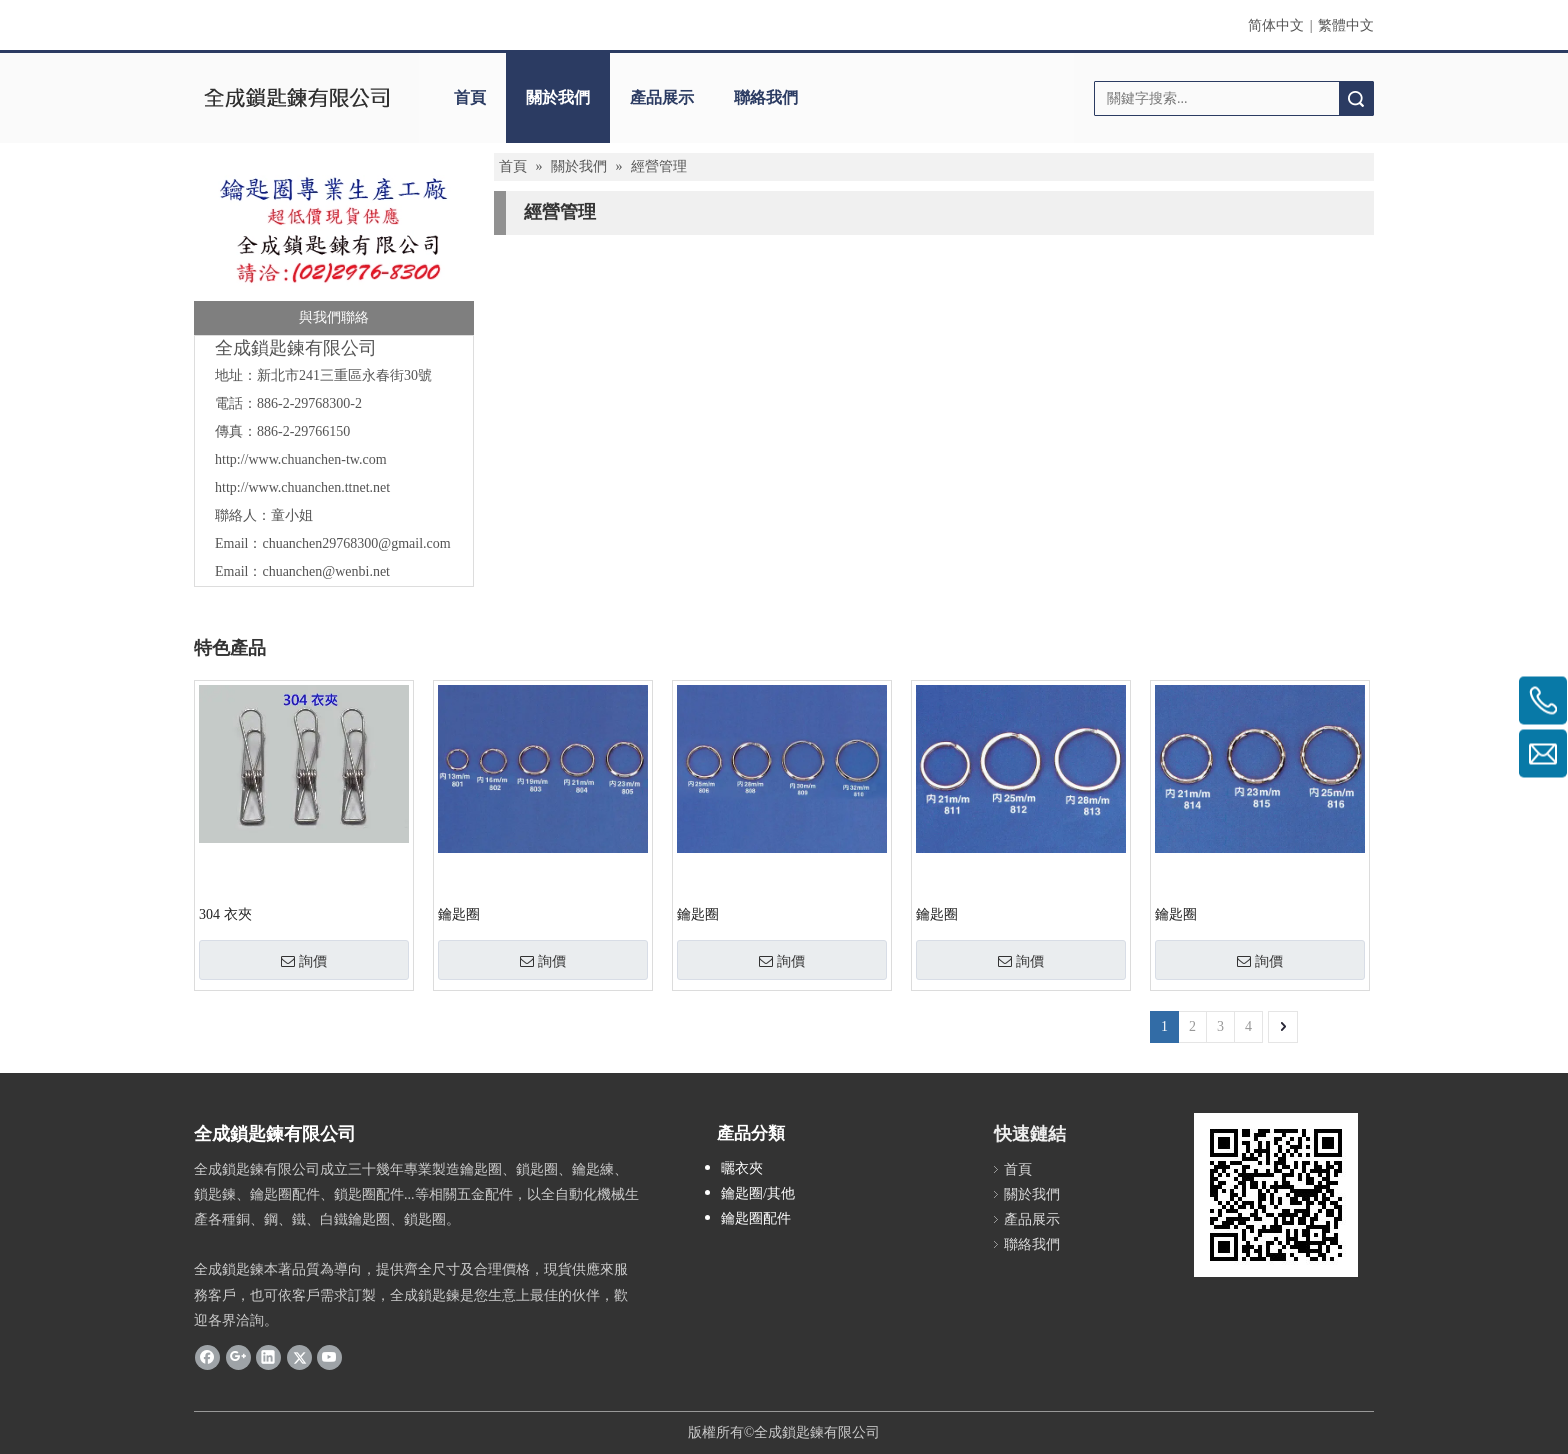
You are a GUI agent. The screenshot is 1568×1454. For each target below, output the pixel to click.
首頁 (470, 97)
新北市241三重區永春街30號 (344, 375)
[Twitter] (299, 1357)
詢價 (304, 961)
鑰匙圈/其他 (758, 1193)
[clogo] (296, 98)
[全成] (334, 249)
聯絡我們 (766, 97)
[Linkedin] (268, 1357)
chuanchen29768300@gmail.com (356, 543)
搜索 (1356, 98)
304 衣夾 (225, 914)
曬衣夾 (742, 1168)
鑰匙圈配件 (756, 1218)
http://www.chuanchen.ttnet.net (302, 487)
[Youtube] (329, 1357)
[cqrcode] (1276, 1195)
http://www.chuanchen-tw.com (301, 459)
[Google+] (238, 1357)
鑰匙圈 (459, 914)
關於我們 (558, 97)
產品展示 (662, 97)
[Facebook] (207, 1357)
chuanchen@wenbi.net (326, 571)
